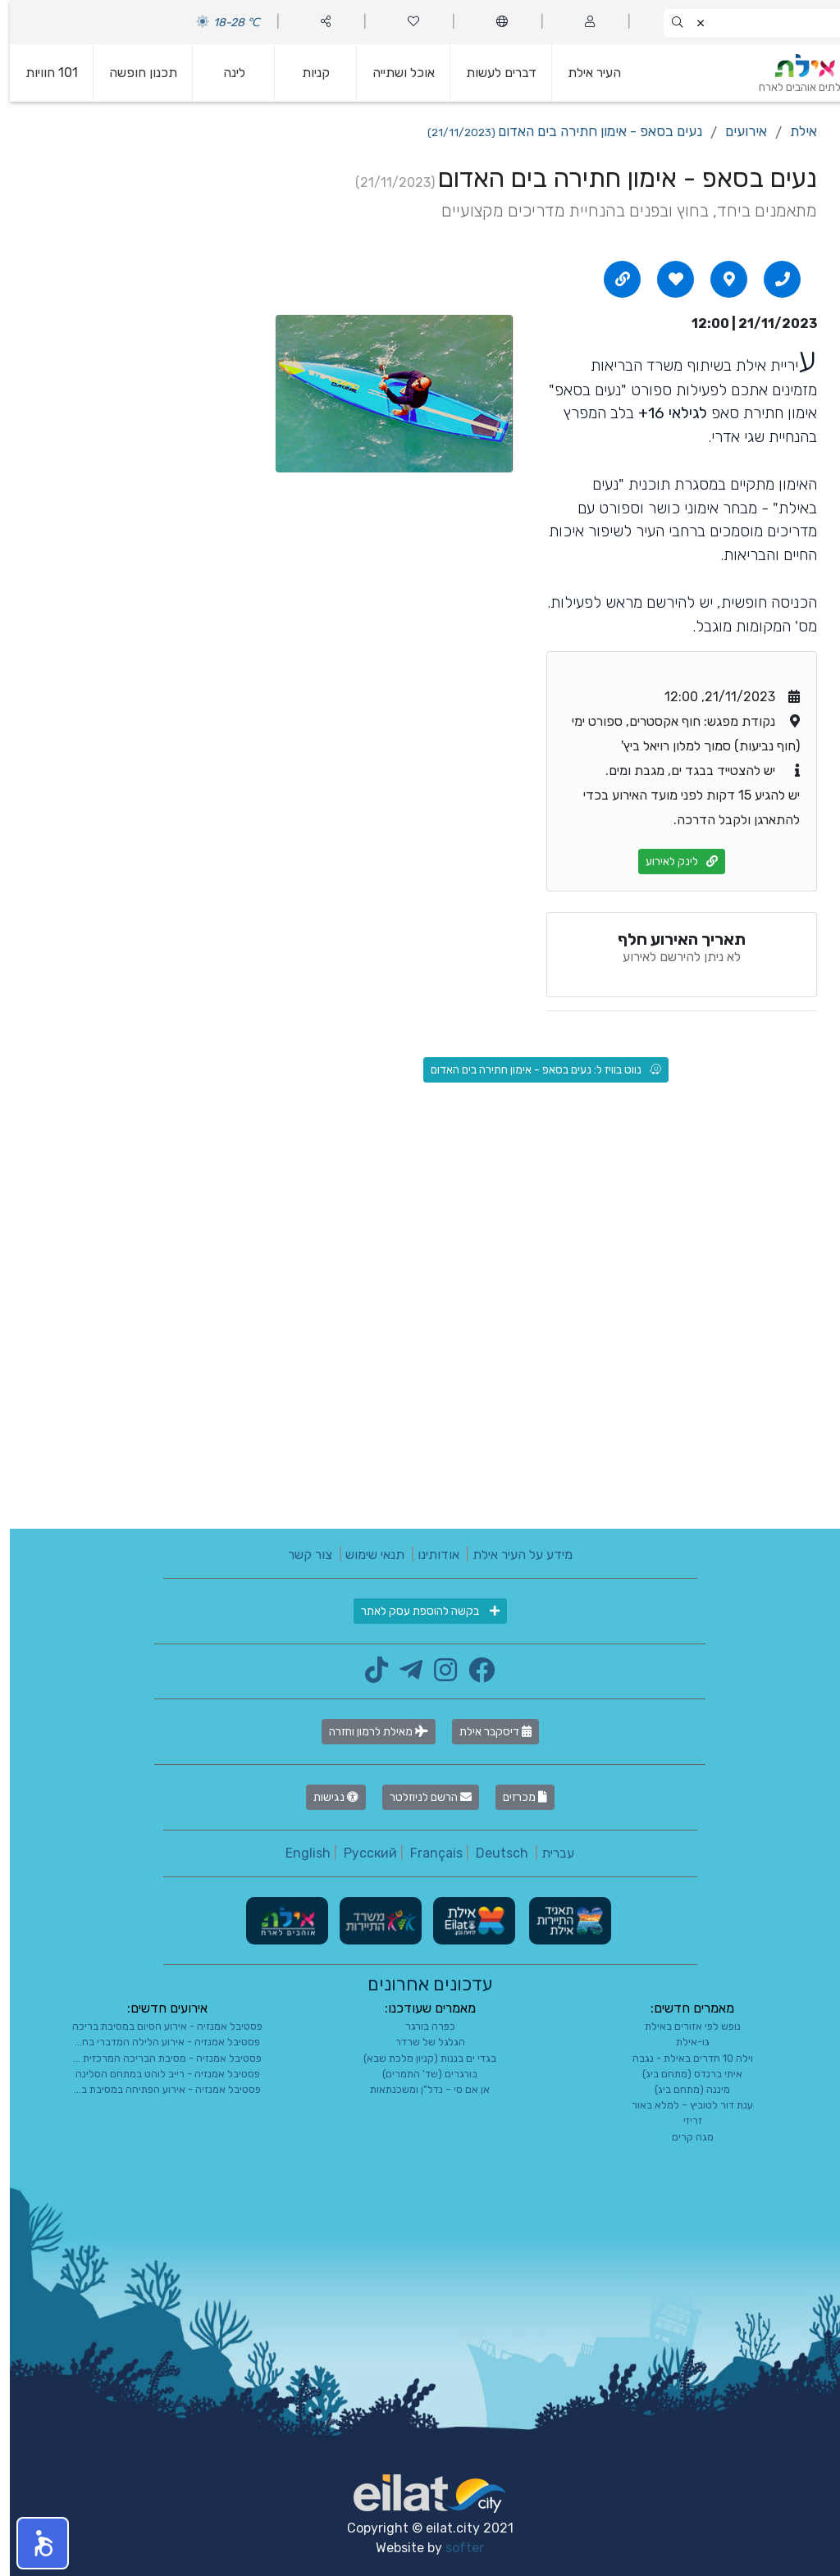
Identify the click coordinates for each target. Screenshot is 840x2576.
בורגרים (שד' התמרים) (420, 2074)
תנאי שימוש (365, 1554)
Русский (360, 1853)
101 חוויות (42, 72)
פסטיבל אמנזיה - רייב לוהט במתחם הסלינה (158, 2074)
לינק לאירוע (672, 862)
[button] (32, 2543)
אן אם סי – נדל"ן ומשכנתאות (420, 2089)
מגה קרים (683, 2137)
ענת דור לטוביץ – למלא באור (682, 2105)
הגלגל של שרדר (420, 2042)
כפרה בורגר (420, 2026)
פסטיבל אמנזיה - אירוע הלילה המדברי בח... (157, 2042)
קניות (306, 72)
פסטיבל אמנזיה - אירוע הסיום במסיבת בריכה (157, 2026)
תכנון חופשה (133, 72)
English (298, 1853)
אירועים (736, 131)
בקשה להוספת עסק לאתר (420, 1611)
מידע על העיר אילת (513, 1554)
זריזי (682, 2120)
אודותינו (429, 1554)
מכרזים (515, 1797)
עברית (548, 1853)
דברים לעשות (491, 72)
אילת (793, 131)
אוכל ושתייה (394, 72)
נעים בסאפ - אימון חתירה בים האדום (555, 131)
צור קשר (300, 1554)
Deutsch (492, 1853)
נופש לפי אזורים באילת (683, 2026)
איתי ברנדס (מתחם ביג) (682, 2074)
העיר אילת (584, 72)
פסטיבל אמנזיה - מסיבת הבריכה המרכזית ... (157, 2058)
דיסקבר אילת (486, 1732)
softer (455, 2547)
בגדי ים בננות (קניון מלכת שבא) (420, 2058)
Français (426, 1853)
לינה (224, 72)
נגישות (326, 1797)
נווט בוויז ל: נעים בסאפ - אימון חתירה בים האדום (536, 1070)
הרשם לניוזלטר (421, 1797)
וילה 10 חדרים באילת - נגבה (683, 2058)
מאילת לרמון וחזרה (368, 1732)
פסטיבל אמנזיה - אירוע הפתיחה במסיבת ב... (157, 2089)
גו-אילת (683, 2042)
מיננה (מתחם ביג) (682, 2089)
